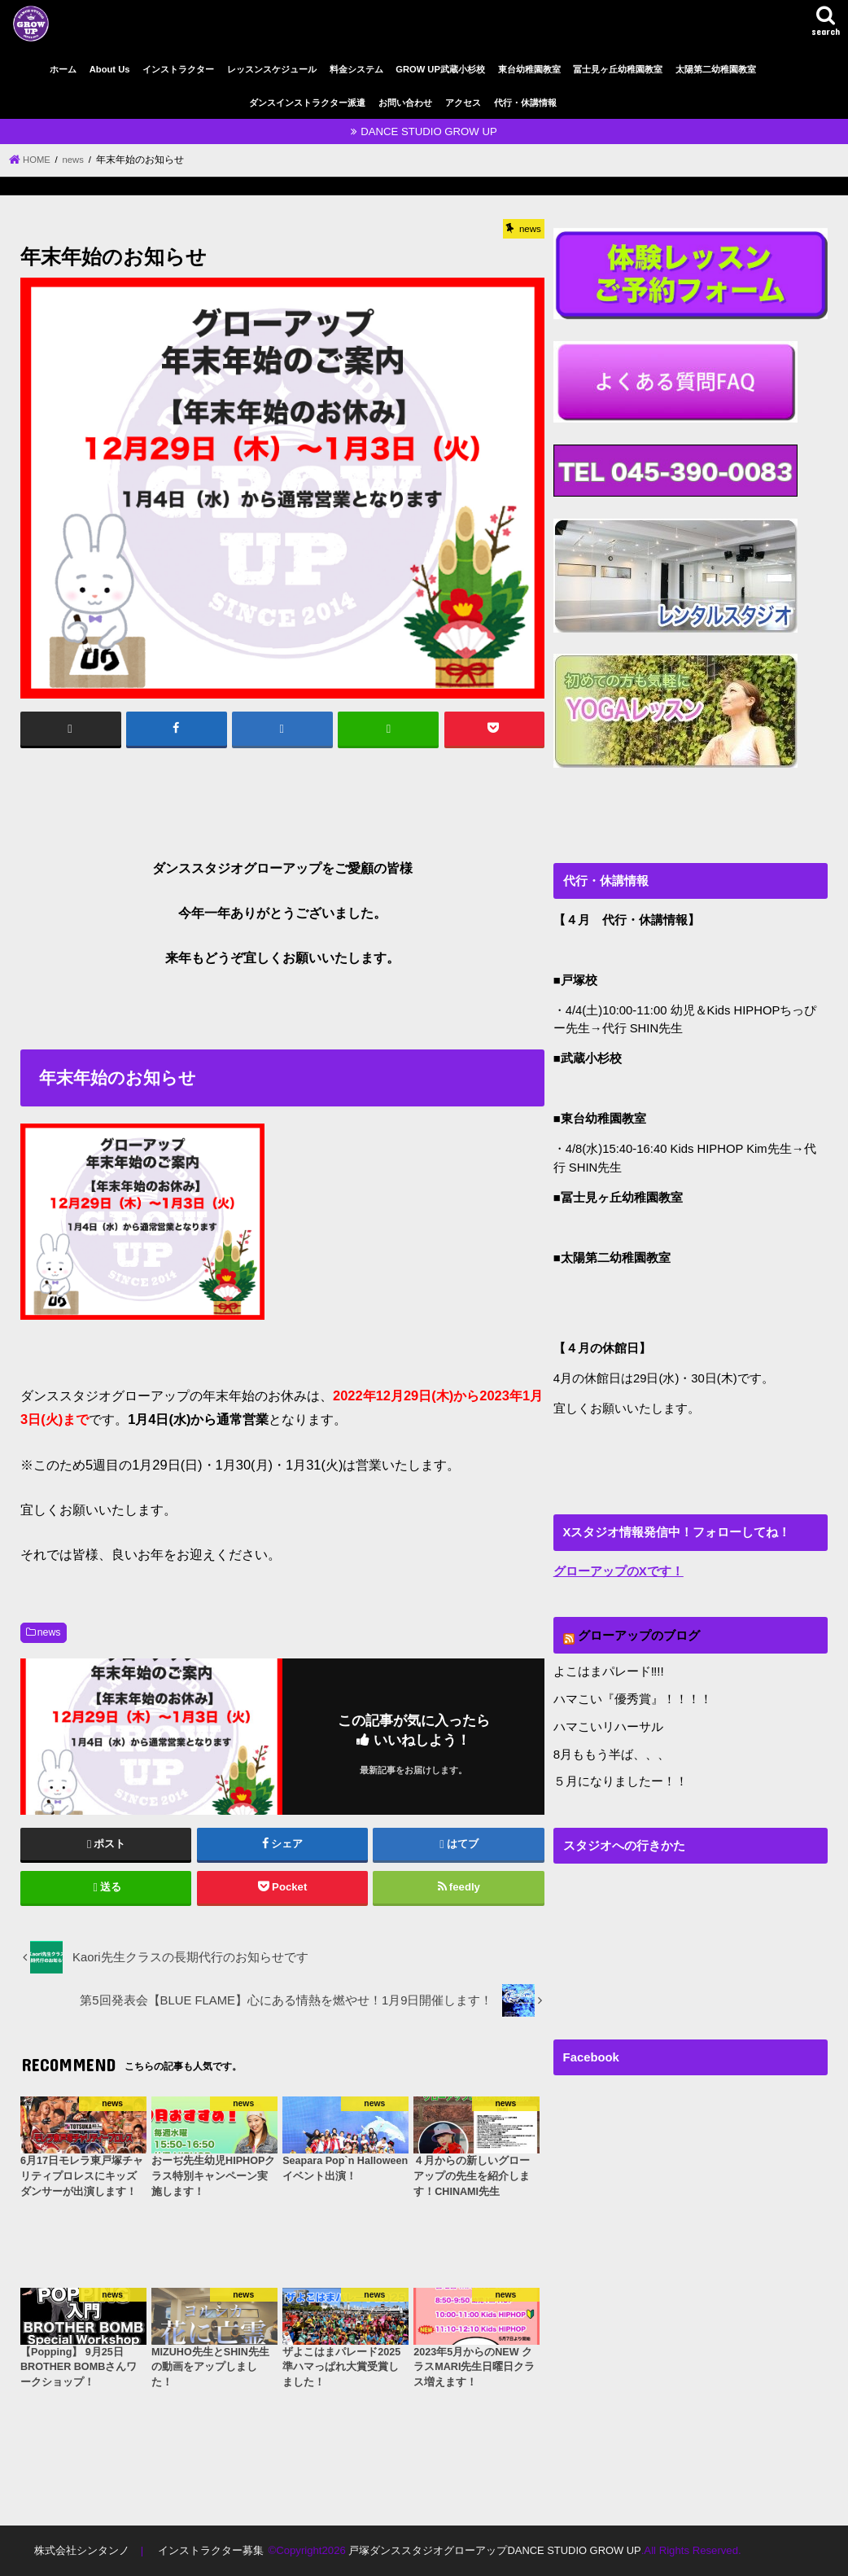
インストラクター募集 (210, 2550)
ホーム (63, 69)
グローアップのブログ (639, 1634)
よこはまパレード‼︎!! (608, 1670)
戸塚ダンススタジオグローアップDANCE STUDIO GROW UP (493, 2550)
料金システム (356, 69)
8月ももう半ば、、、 (611, 1752)
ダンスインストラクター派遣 (307, 102)
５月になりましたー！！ (620, 1779)
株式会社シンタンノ (81, 2550)
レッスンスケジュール (272, 69)
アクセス (463, 102)
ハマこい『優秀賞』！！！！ (632, 1698)
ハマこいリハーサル (608, 1725)
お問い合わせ (405, 102)
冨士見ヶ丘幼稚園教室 (617, 69)
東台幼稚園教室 (529, 69)
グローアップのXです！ (618, 1571)
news (49, 1632)
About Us (110, 69)
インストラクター (178, 69)
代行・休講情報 (525, 102)
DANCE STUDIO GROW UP (429, 131)
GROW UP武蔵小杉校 (440, 69)
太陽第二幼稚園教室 (715, 69)
